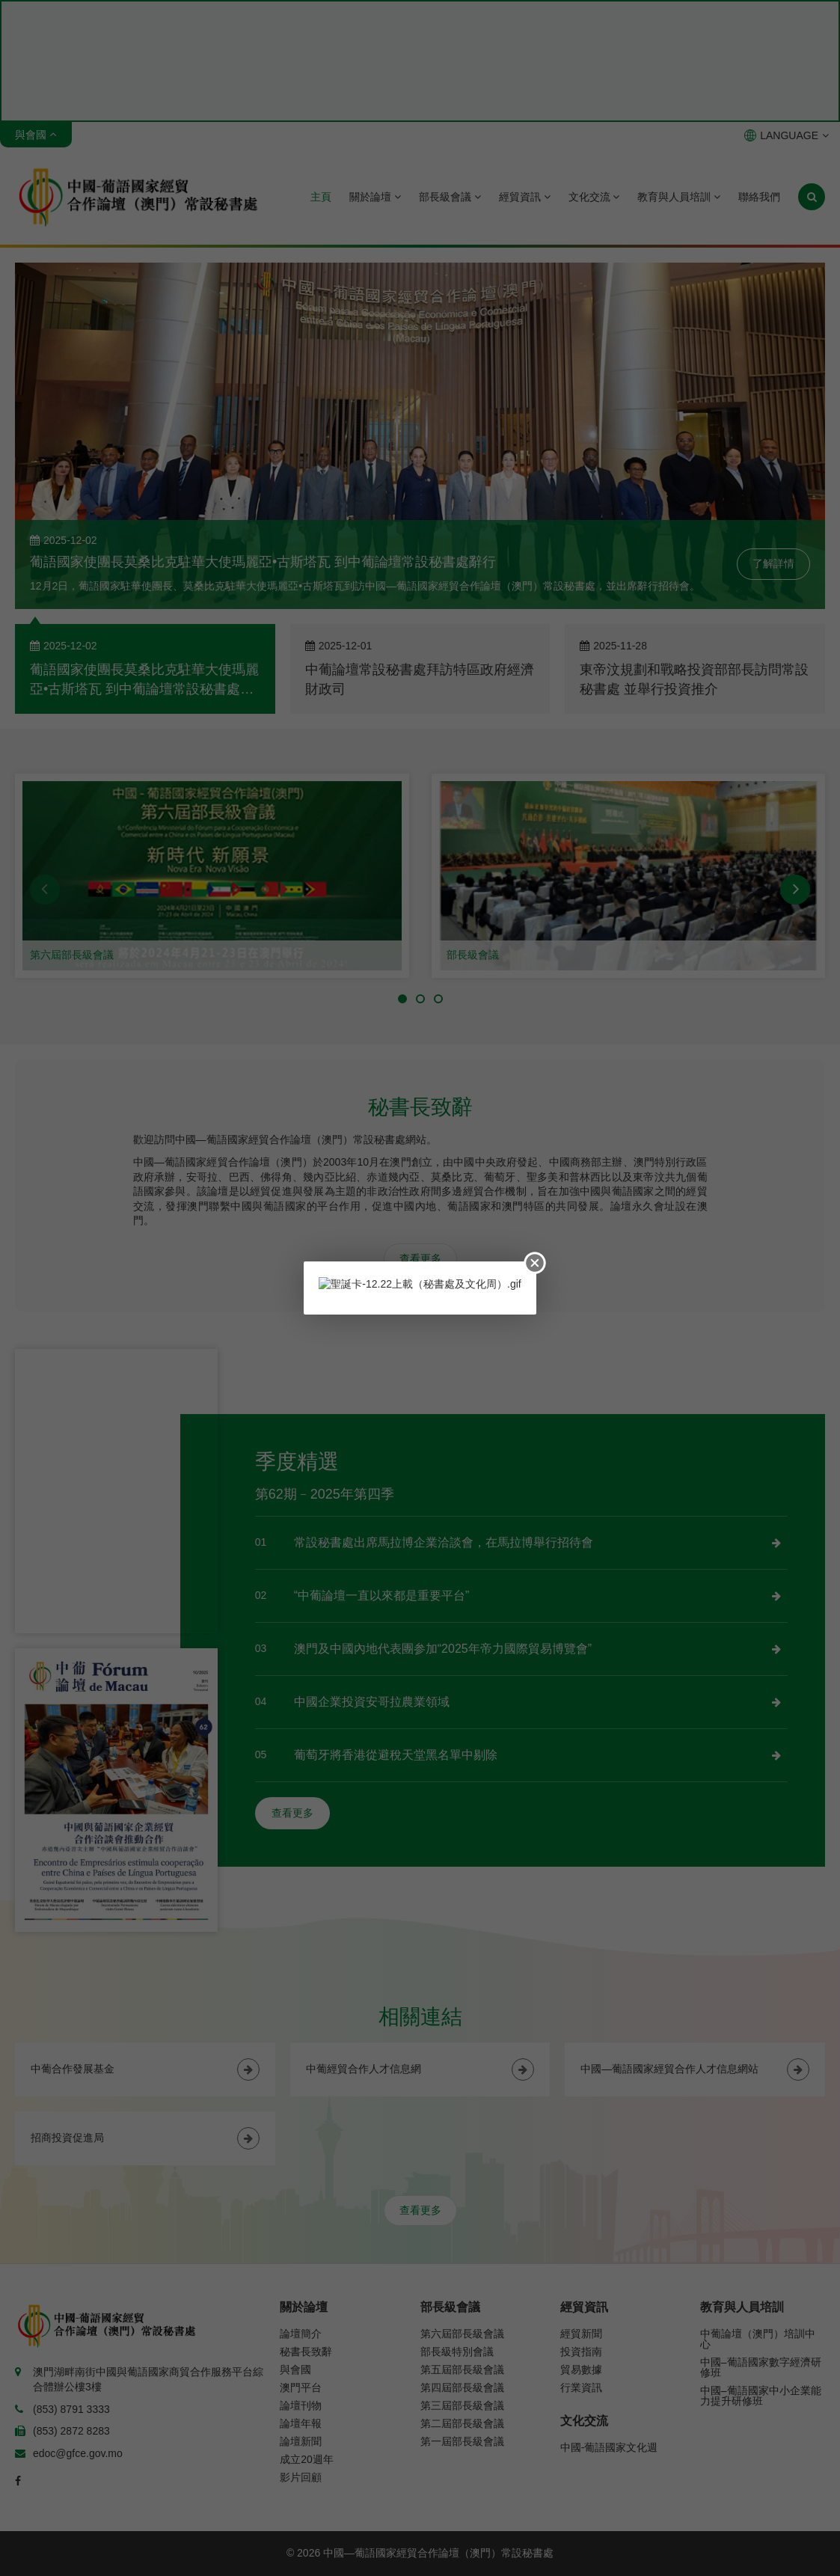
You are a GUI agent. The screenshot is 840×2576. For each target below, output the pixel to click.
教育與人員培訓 (678, 197)
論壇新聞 (301, 2441)
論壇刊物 (301, 2405)
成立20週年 (307, 2459)
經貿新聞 (581, 2334)
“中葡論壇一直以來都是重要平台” (382, 1595)
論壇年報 (301, 2423)
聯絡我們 (759, 197)
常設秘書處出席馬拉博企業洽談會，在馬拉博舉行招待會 (443, 1542)
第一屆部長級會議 (462, 2441)
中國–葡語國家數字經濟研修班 (760, 2367)
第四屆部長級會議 (462, 2387)
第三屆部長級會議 (462, 2405)
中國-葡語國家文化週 (609, 2447)
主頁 (320, 197)
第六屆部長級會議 (72, 955)
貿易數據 (581, 2369)
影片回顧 (301, 2477)
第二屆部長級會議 (462, 2423)
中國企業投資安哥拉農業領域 (372, 1701)
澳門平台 (301, 2387)
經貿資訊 (525, 197)
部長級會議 (450, 197)
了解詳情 (773, 563)
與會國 (295, 2369)
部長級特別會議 (457, 2352)
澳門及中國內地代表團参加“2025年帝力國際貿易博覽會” (443, 1648)
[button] (45, 890)
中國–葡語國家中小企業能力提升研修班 (760, 2395)
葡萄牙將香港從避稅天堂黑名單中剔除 (395, 1755)
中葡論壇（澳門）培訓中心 (757, 2339)
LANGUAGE (786, 135)
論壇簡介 (301, 2334)
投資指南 (581, 2352)
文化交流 (594, 197)
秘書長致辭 (306, 2352)
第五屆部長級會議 (462, 2369)
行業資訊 (581, 2387)
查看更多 (420, 1258)
